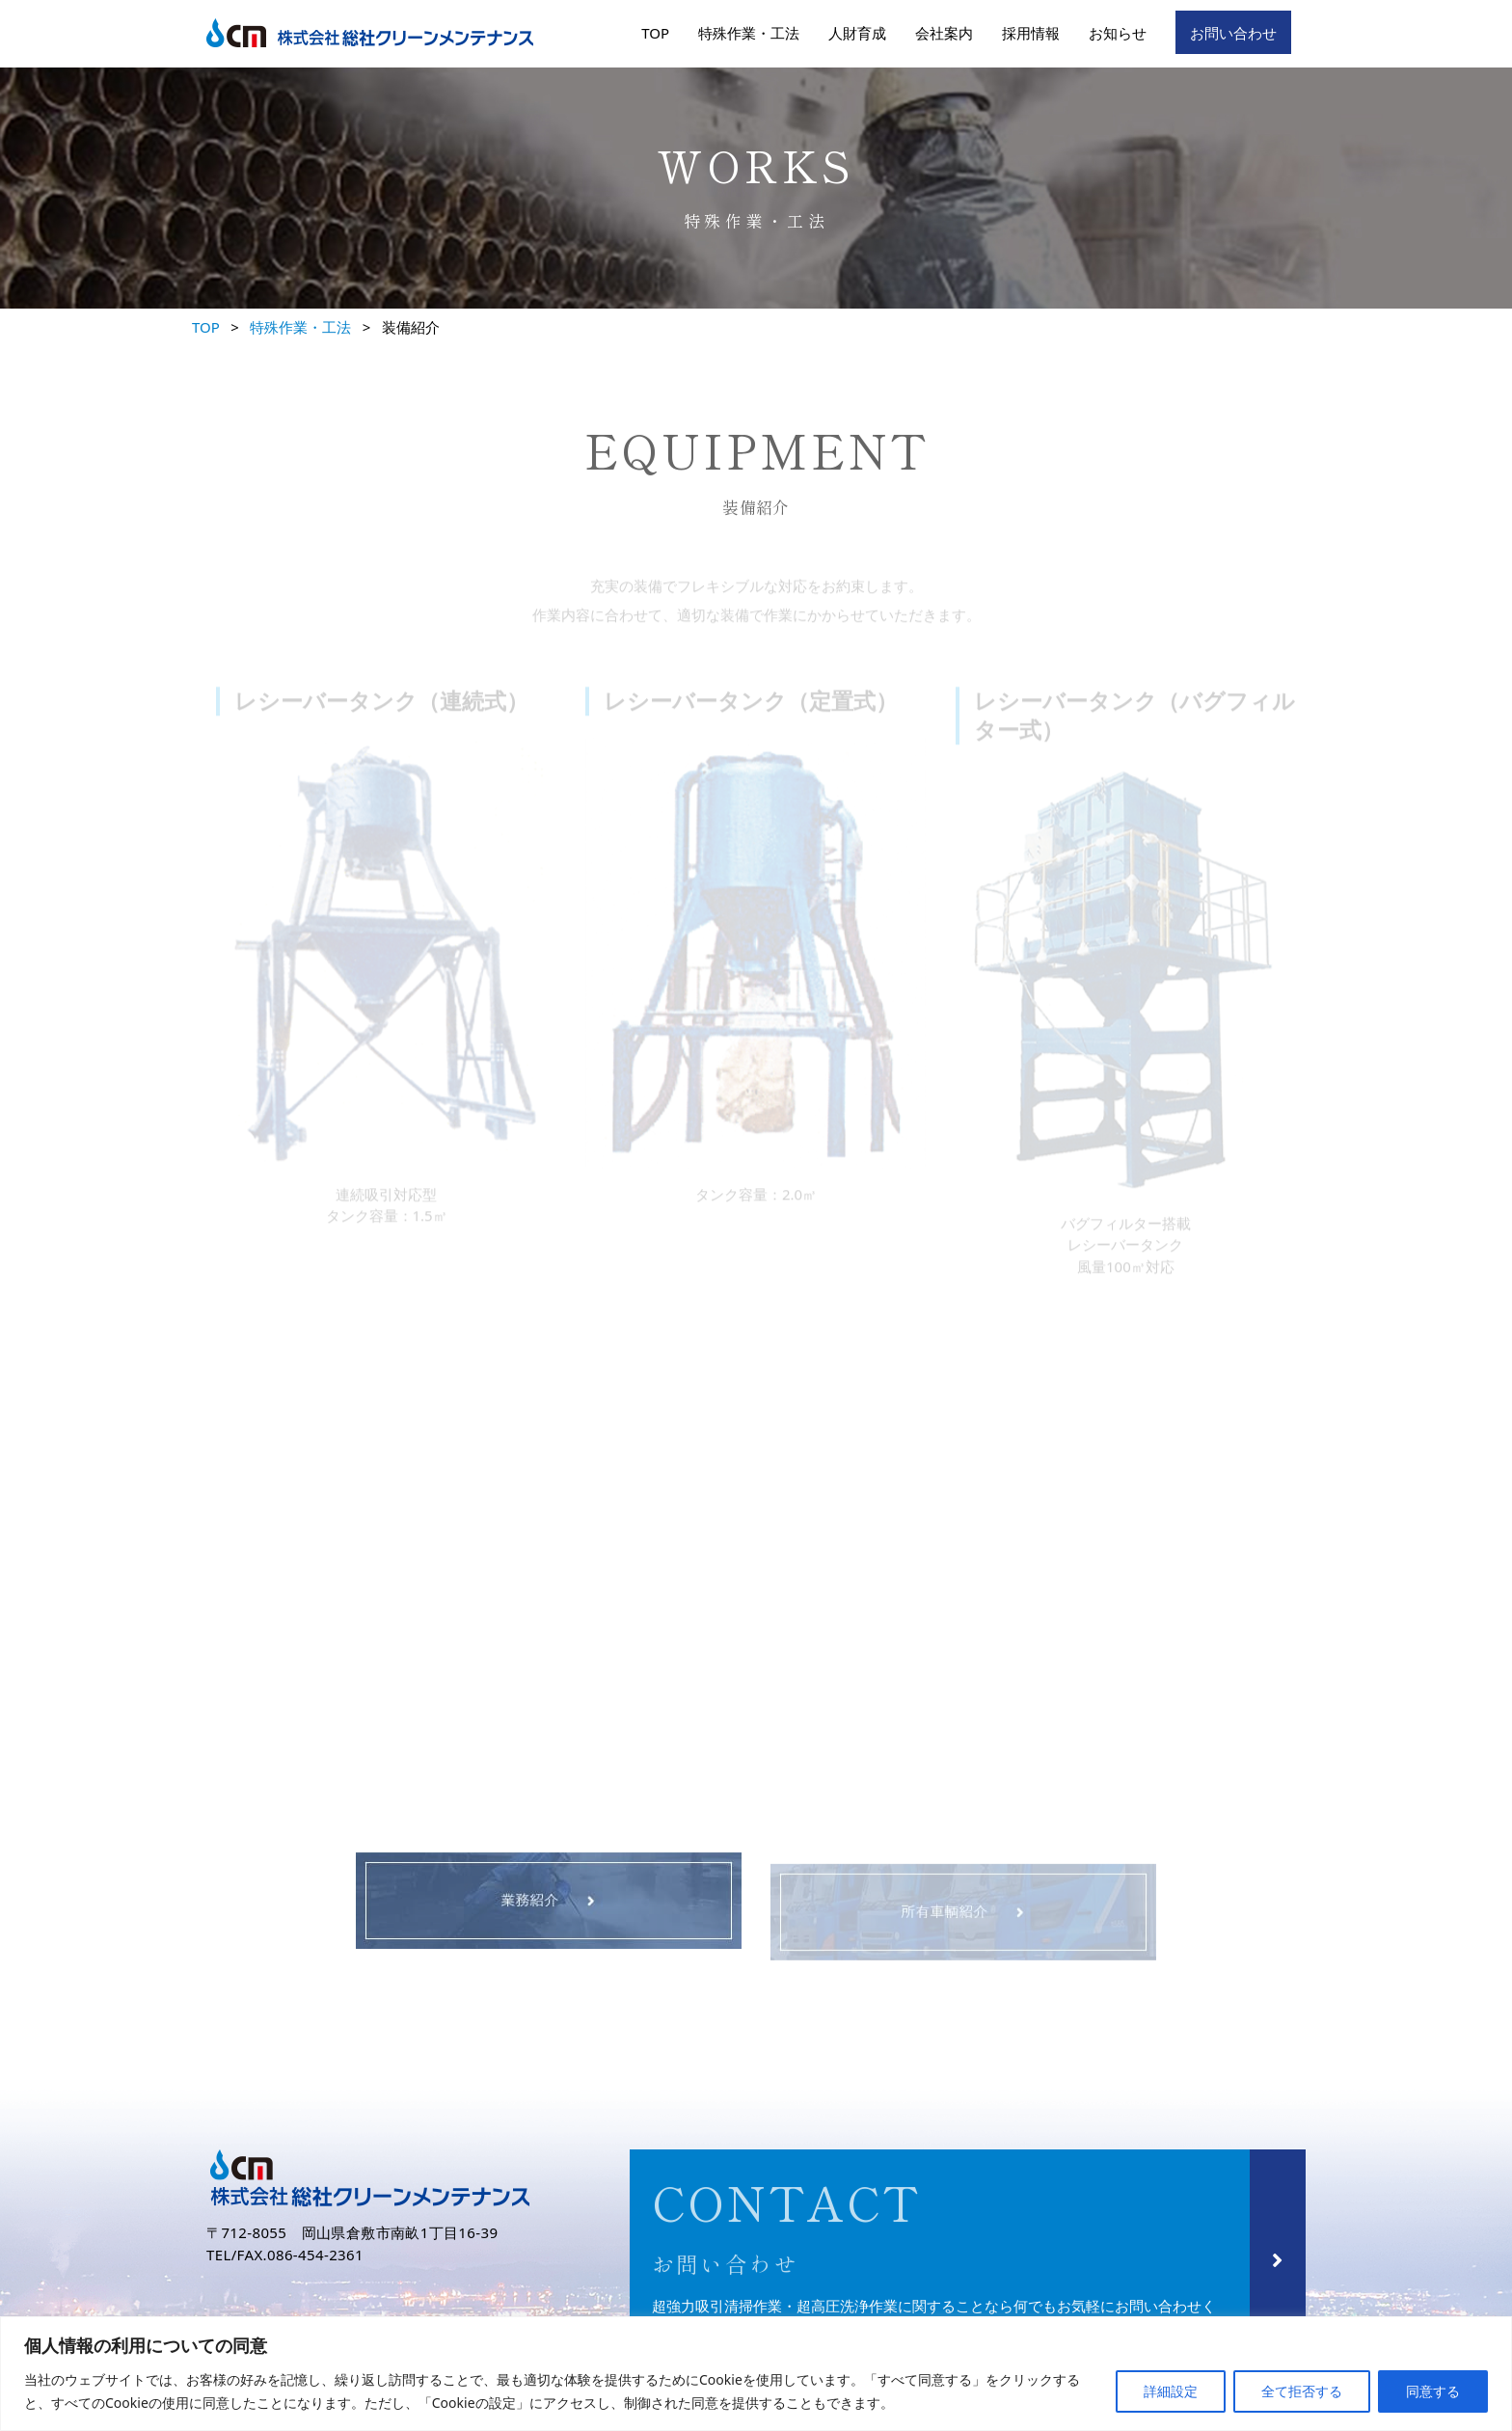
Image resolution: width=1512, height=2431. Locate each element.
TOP (655, 32)
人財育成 (857, 32)
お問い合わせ (1233, 32)
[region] (756, 2373)
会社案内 (944, 32)
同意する (1433, 2391)
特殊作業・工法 (748, 32)
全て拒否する (1301, 2391)
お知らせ (1118, 32)
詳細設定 (1171, 2391)
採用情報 (1031, 32)
